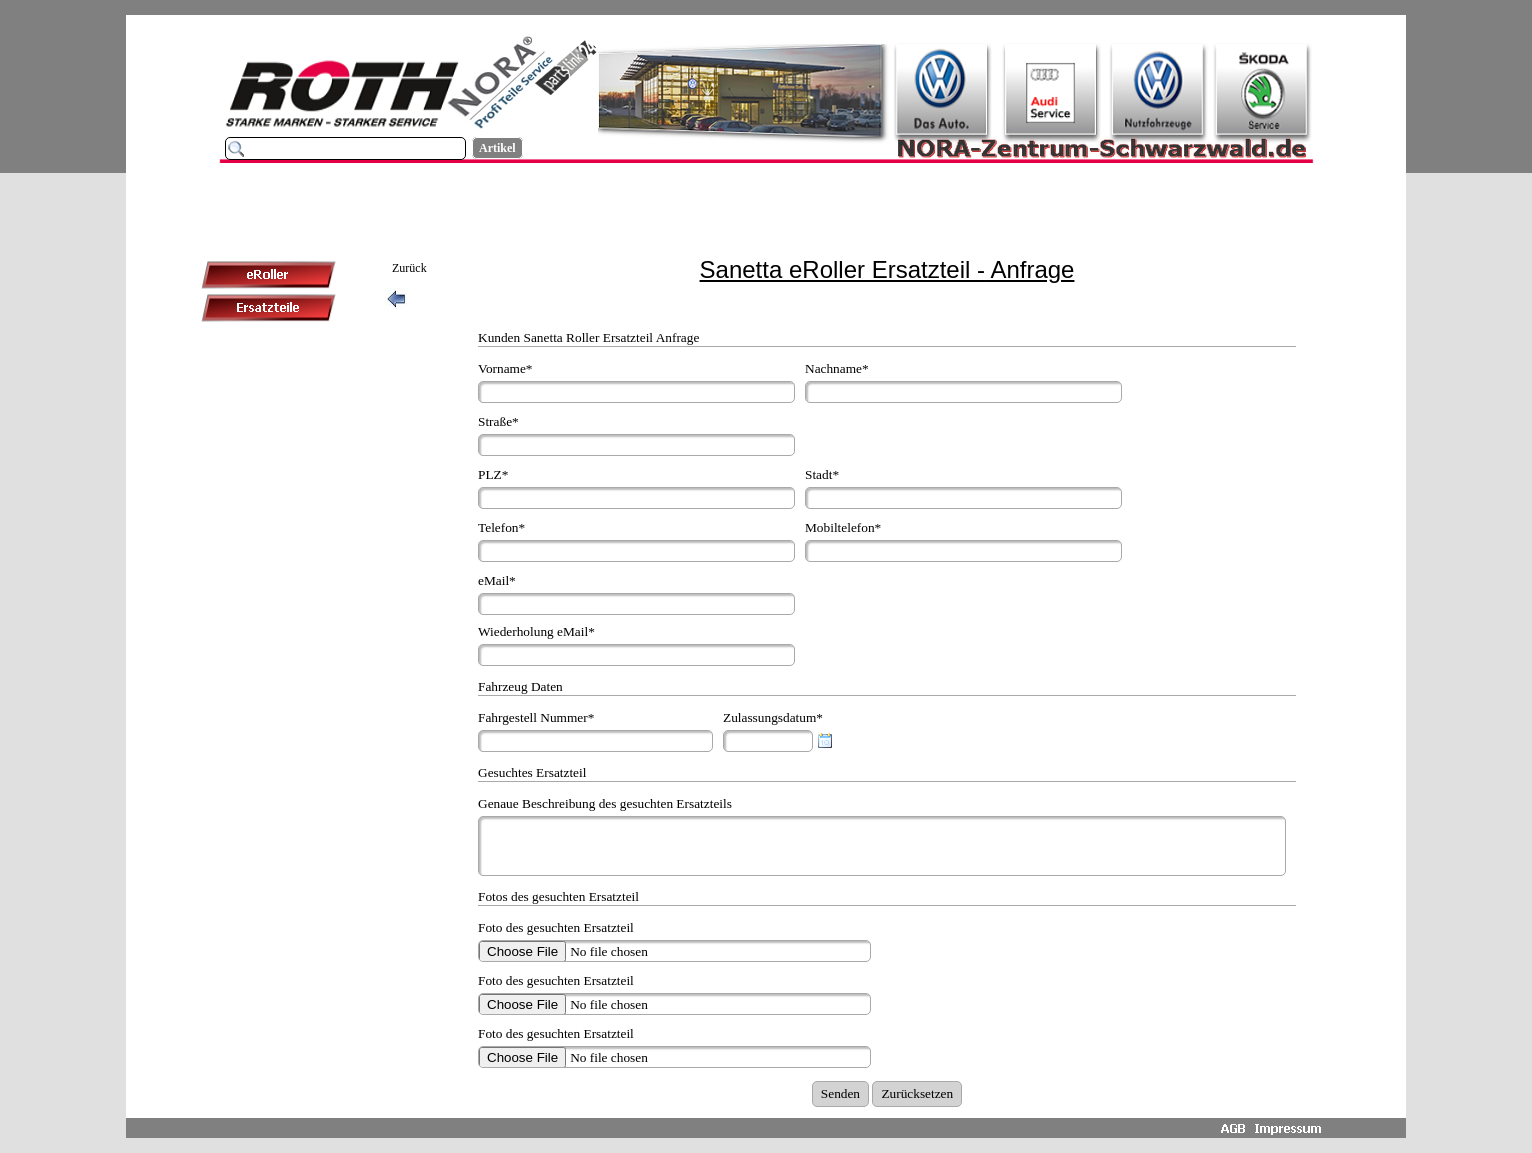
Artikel (497, 148)
